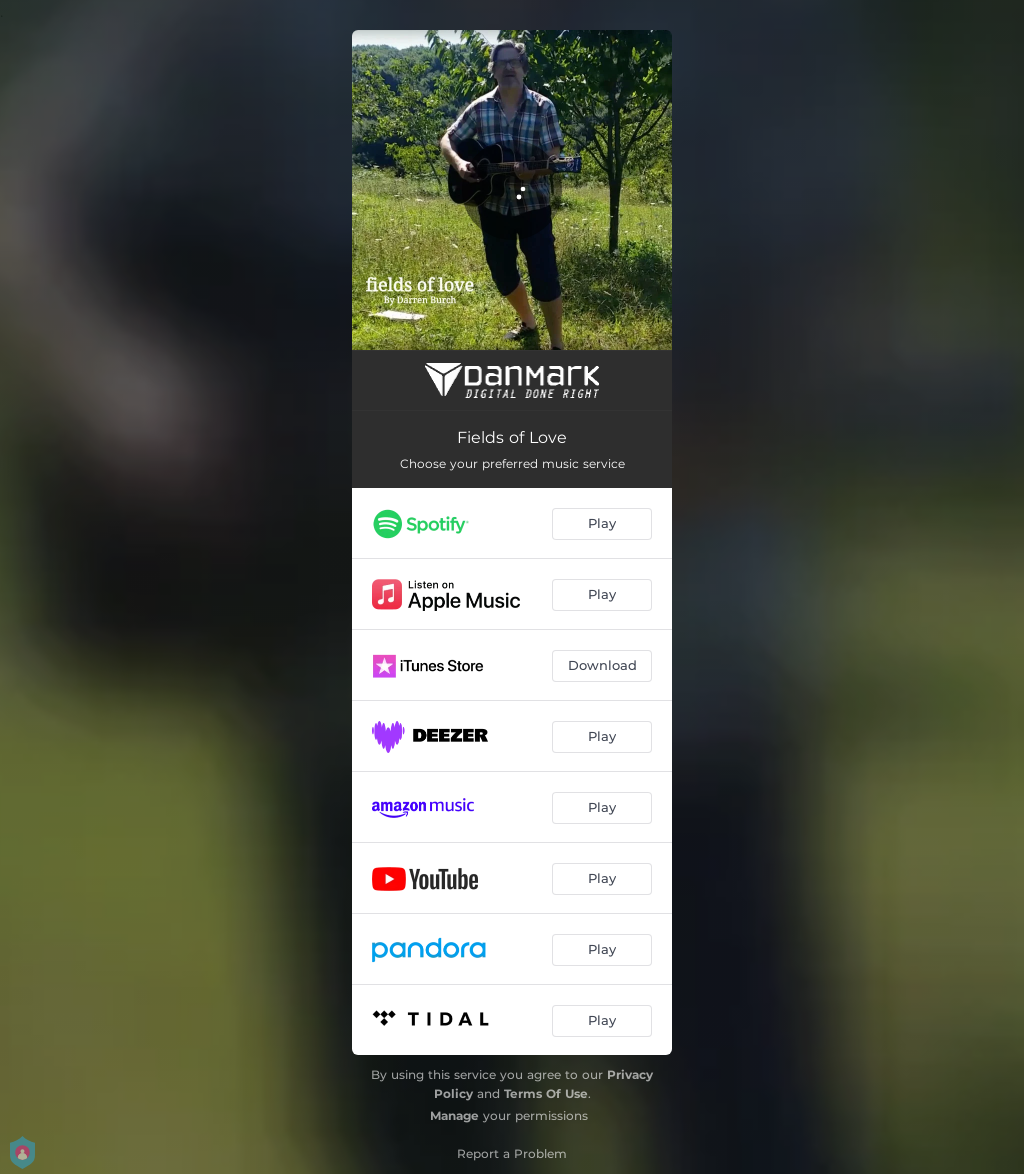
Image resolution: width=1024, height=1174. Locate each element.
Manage (454, 1115)
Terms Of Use (546, 1093)
